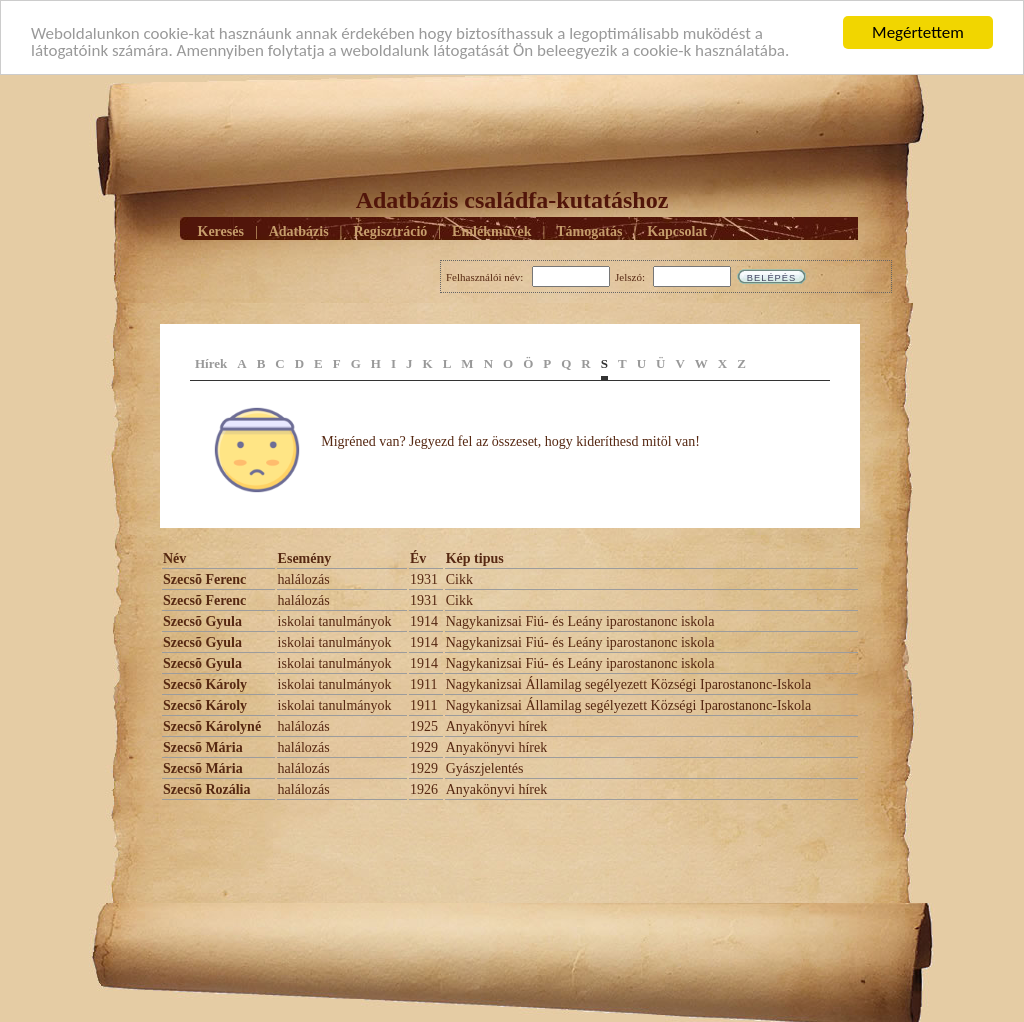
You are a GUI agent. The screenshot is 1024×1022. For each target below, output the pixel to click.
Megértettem (918, 32)
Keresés (221, 230)
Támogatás (589, 230)
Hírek (211, 363)
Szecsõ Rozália (206, 789)
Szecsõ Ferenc (204, 579)
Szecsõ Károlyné (212, 726)
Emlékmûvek (491, 230)
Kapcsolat (677, 230)
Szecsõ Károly (205, 684)
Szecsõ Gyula (202, 621)
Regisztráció (390, 230)
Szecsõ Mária (203, 747)
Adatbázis (299, 230)
